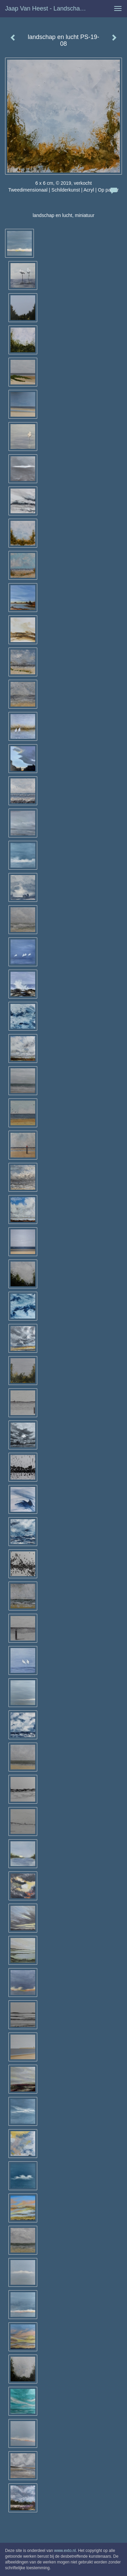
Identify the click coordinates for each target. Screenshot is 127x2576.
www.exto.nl (65, 2550)
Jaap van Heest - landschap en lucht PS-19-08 (48, 8)
